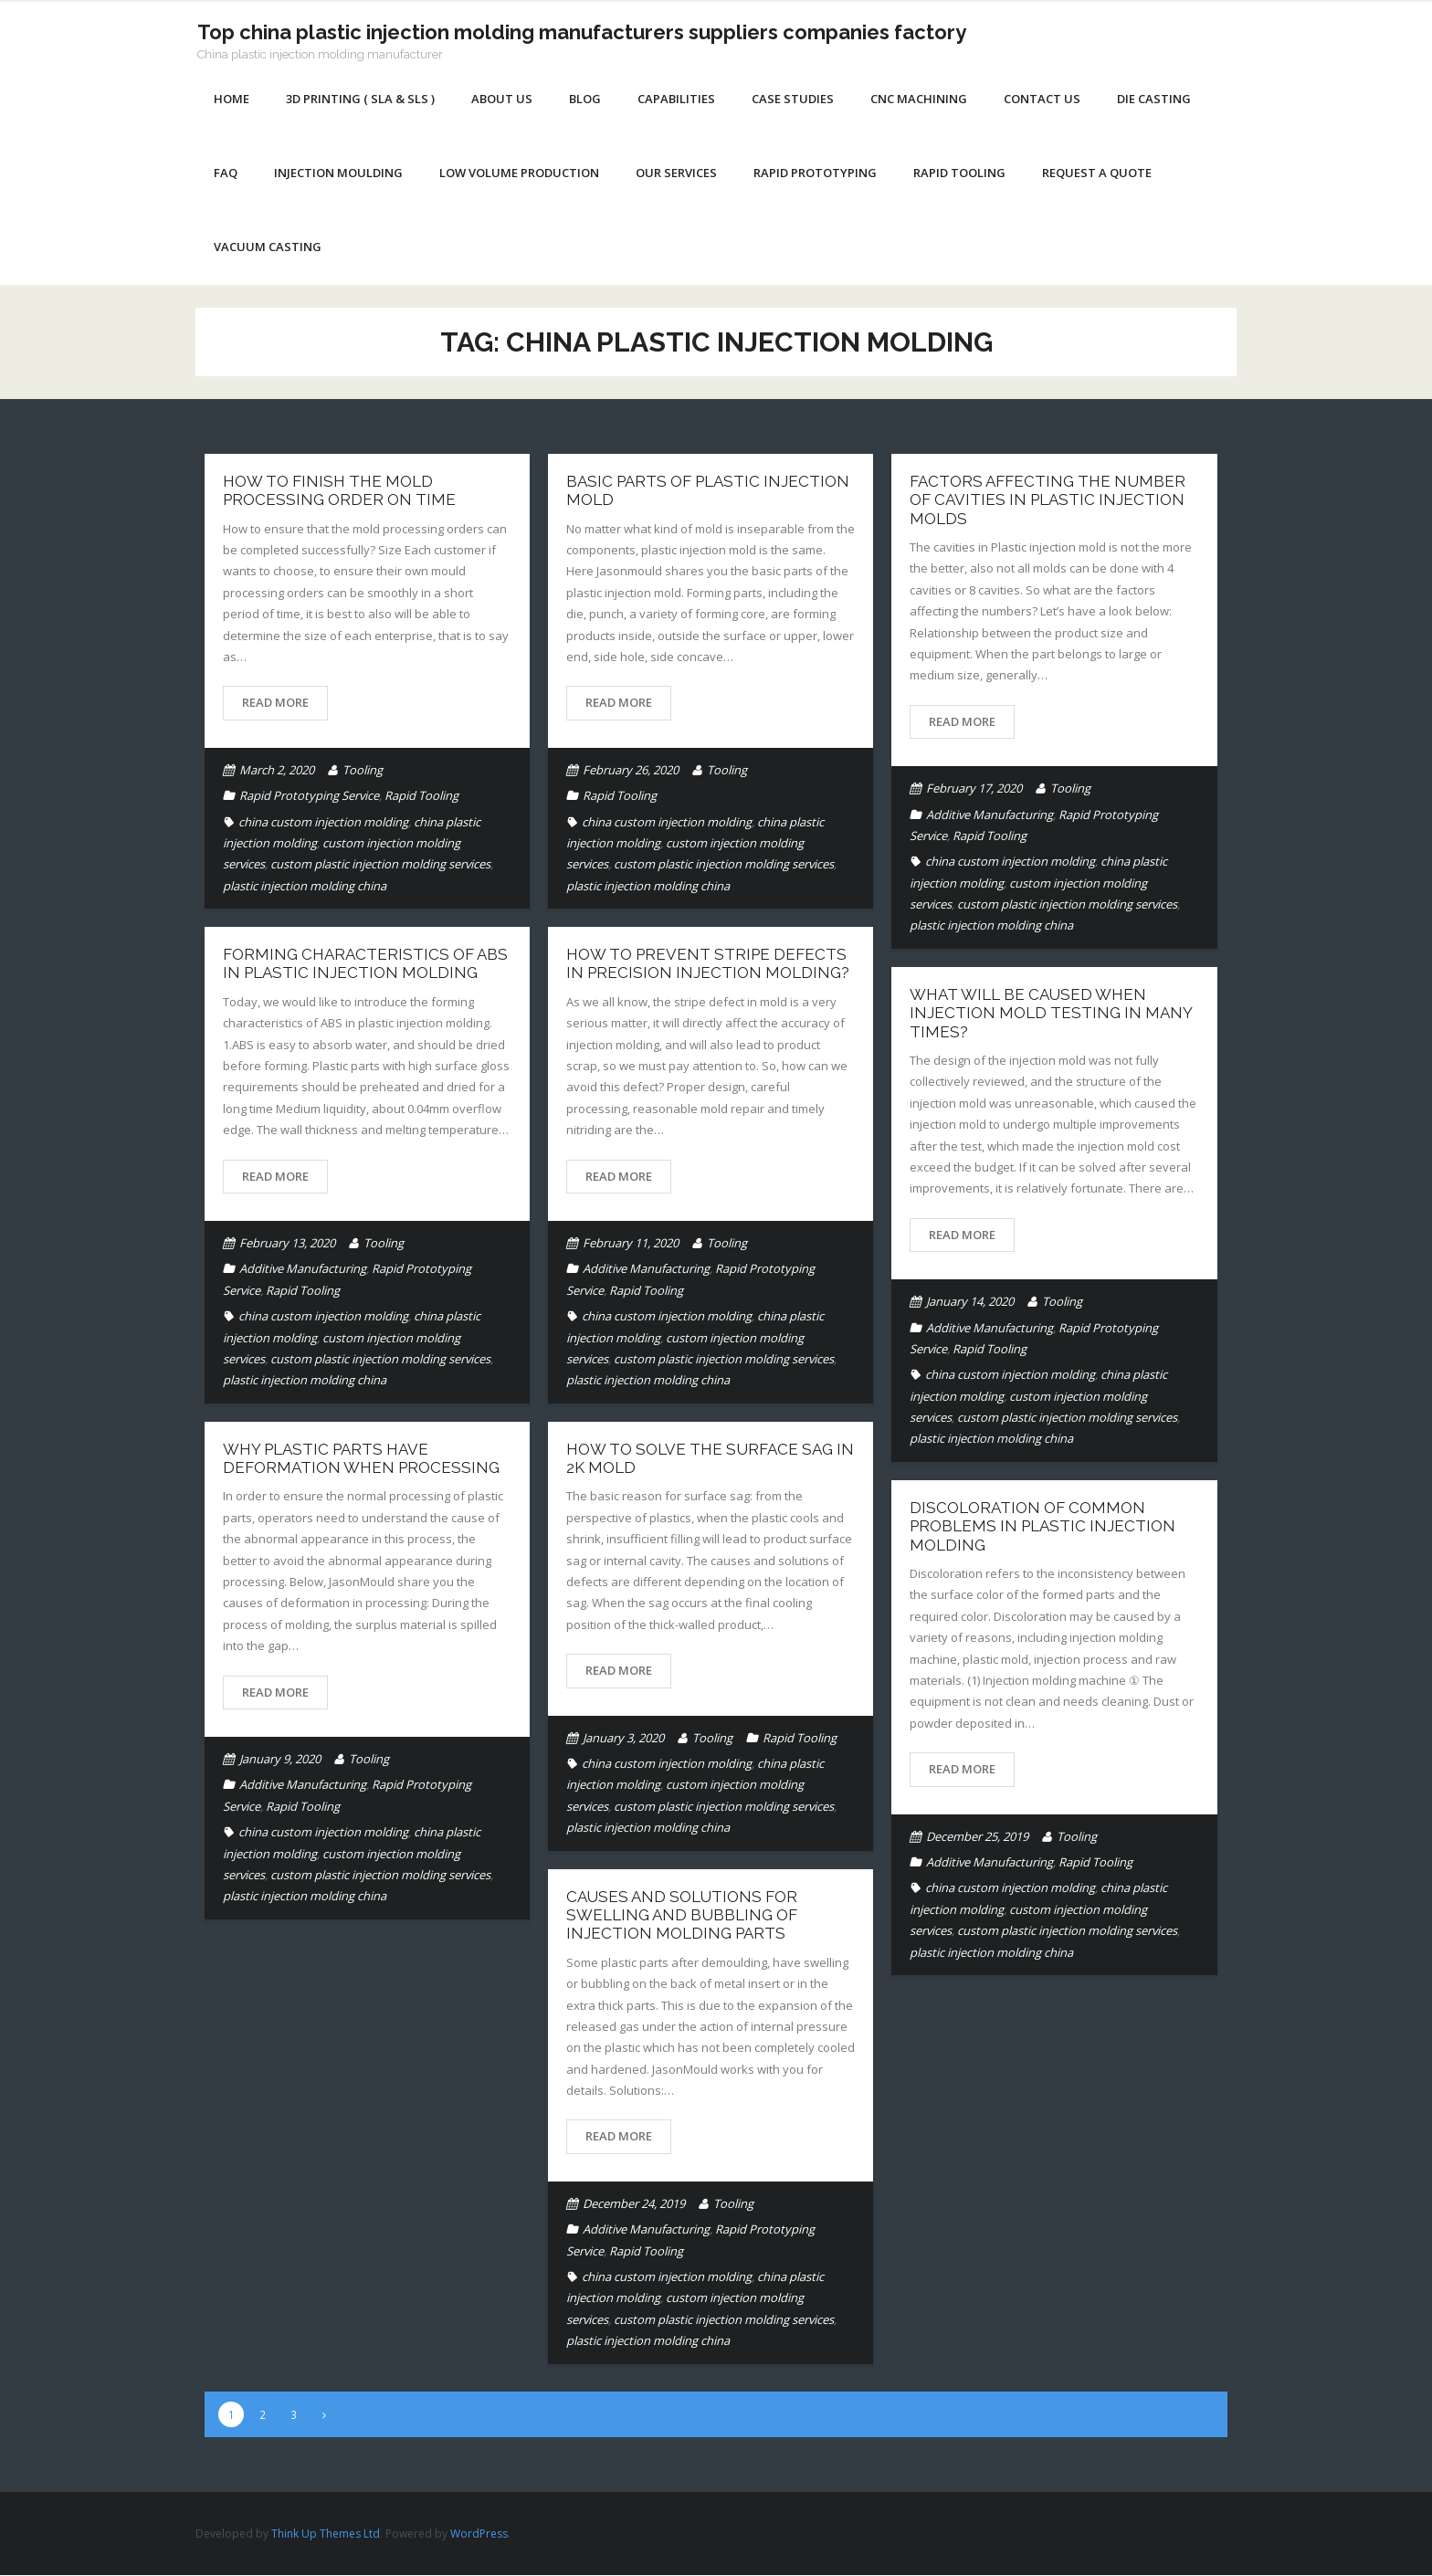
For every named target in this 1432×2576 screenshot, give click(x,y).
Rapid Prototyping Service (309, 796)
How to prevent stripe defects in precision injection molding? (707, 964)
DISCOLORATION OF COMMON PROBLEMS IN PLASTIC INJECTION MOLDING (1042, 1527)
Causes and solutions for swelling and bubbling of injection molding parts (681, 1916)
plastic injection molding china (304, 886)
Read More (275, 703)
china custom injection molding (323, 823)
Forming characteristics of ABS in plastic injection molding (365, 964)
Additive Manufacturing (989, 815)
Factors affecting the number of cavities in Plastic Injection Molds (1047, 501)
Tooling (362, 770)
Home (231, 99)
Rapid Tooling (421, 796)
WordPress (479, 2534)
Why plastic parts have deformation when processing (361, 1459)
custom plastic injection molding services (380, 865)
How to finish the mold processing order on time (339, 491)
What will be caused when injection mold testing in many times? (1051, 1014)
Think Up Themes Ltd (325, 2534)
